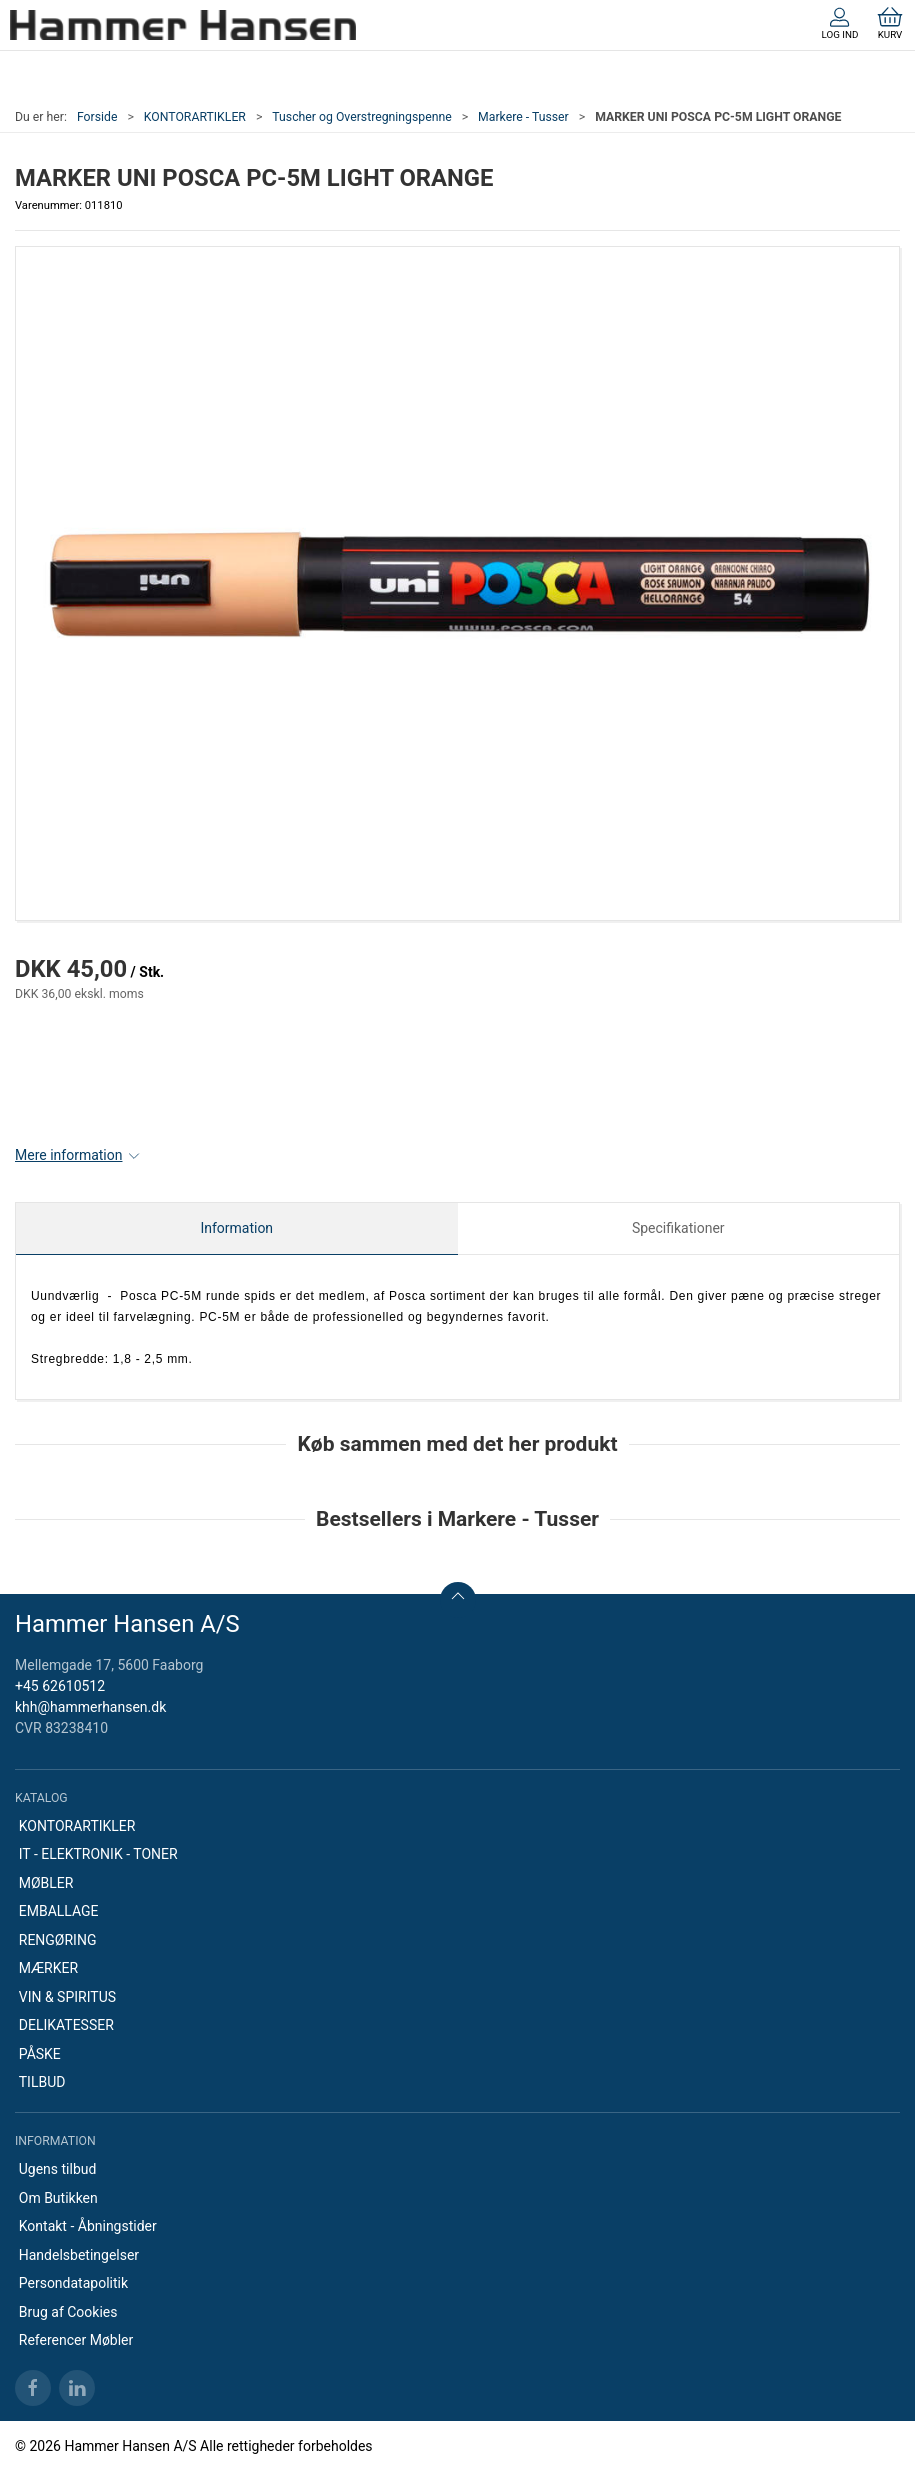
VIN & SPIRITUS (67, 1997)
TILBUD (42, 2082)
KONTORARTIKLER (195, 117)
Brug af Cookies (68, 2312)
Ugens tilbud (58, 2169)
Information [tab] (236, 1228)
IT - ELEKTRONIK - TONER (98, 1854)
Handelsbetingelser (79, 2255)
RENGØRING (58, 1940)
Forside (97, 117)
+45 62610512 (60, 1686)
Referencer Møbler (76, 2340)
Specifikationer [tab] (678, 1228)
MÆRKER (48, 1968)
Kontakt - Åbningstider (88, 2226)
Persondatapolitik (73, 2283)
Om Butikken (58, 2198)
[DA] (183, 25)
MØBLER (46, 1883)
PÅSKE (40, 2054)
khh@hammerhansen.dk (90, 1707)
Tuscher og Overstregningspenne (361, 117)
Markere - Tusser (523, 117)
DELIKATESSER (66, 2025)
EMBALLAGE (59, 1911)
